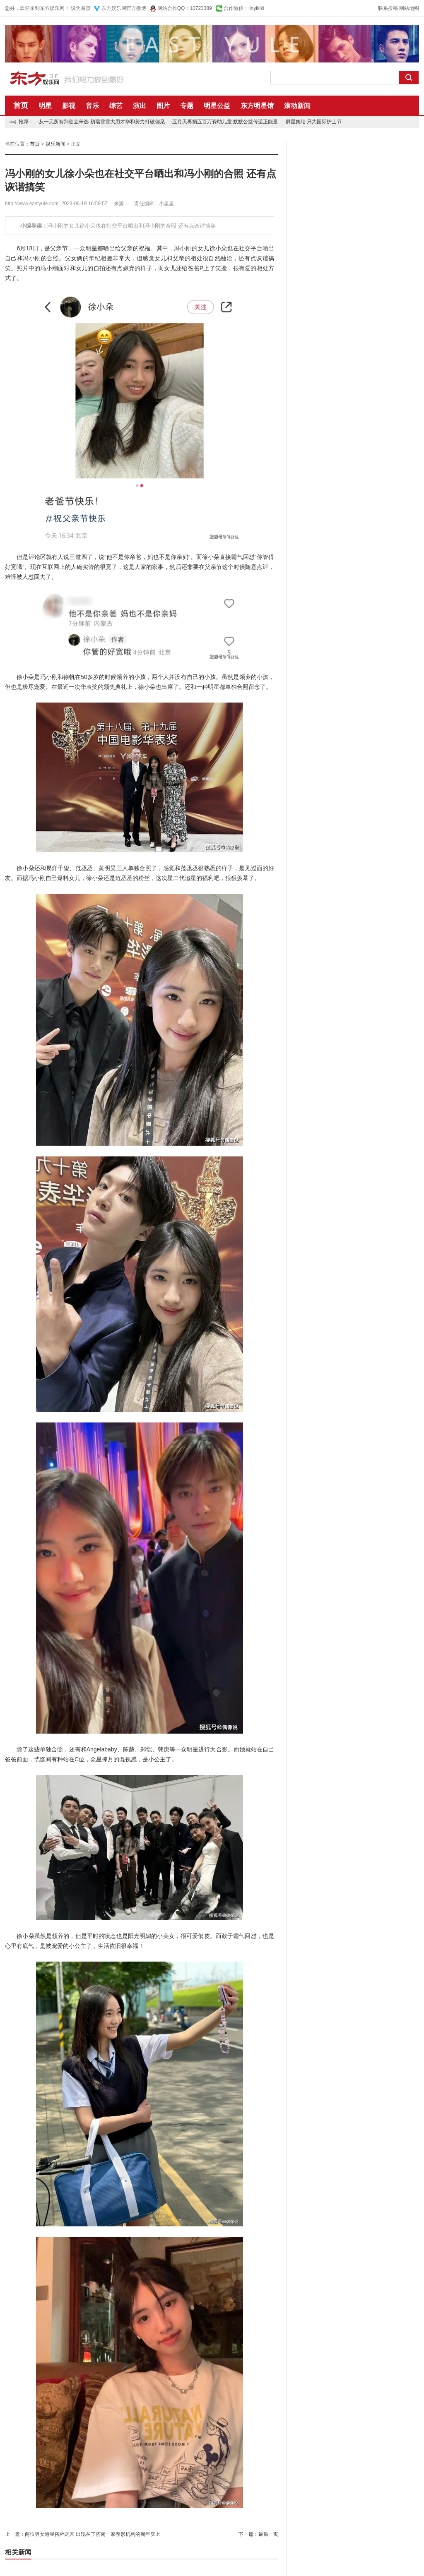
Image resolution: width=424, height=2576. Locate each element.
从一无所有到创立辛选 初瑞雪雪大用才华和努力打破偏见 (101, 122)
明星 (45, 105)
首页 (20, 105)
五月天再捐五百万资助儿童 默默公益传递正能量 (225, 122)
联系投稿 (388, 8)
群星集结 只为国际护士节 (314, 122)
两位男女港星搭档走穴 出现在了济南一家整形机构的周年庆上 (92, 2534)
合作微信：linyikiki (244, 8)
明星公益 (217, 105)
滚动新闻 (297, 105)
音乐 (92, 105)
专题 (186, 105)
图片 (163, 105)
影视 (68, 105)
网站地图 (409, 8)
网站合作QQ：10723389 (184, 8)
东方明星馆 (257, 105)
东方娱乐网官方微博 (123, 8)
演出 (139, 105)
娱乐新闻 (55, 144)
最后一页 (268, 2534)
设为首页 (81, 8)
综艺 (116, 105)
